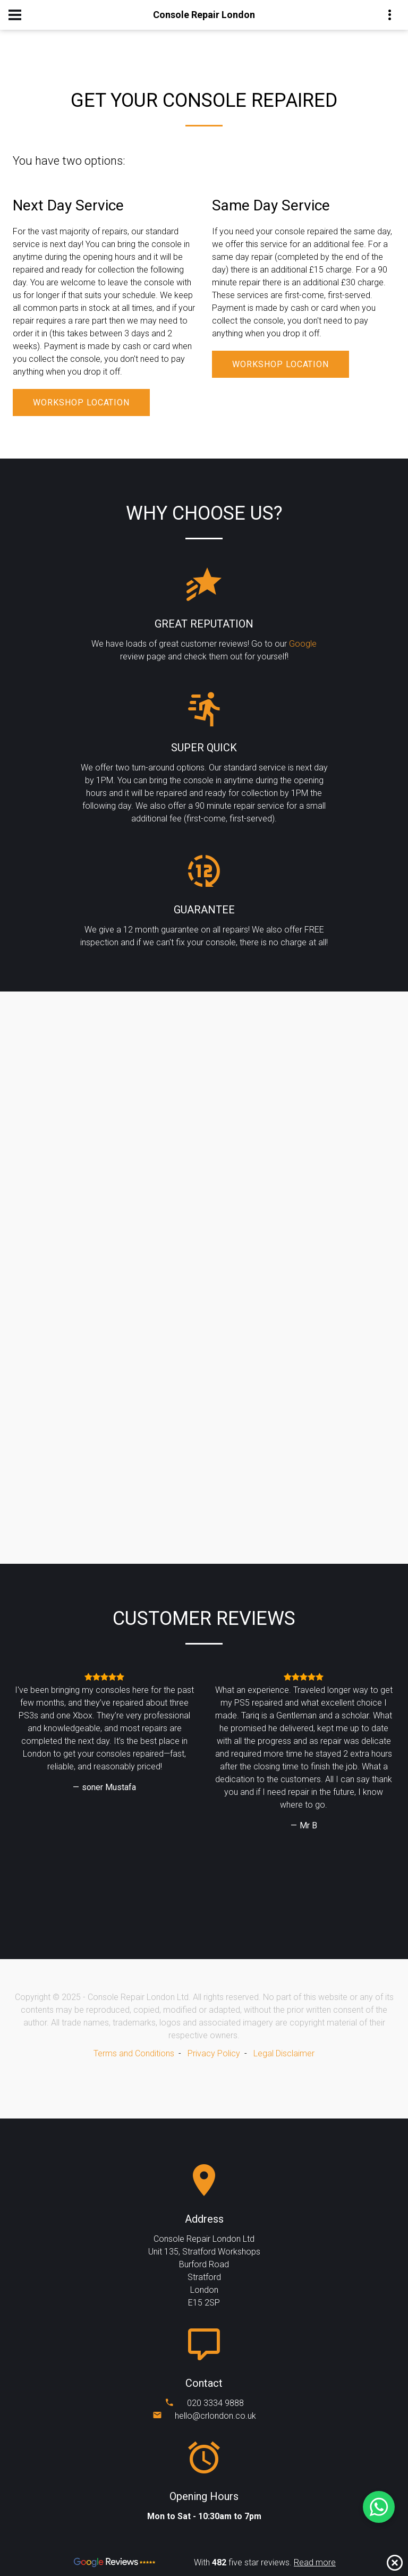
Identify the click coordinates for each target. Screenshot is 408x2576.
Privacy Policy (214, 2053)
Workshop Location (81, 402)
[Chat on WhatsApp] (379, 2507)
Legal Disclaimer (283, 2053)
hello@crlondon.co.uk (215, 2416)
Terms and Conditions (134, 2053)
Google (303, 644)
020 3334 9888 (215, 2403)
